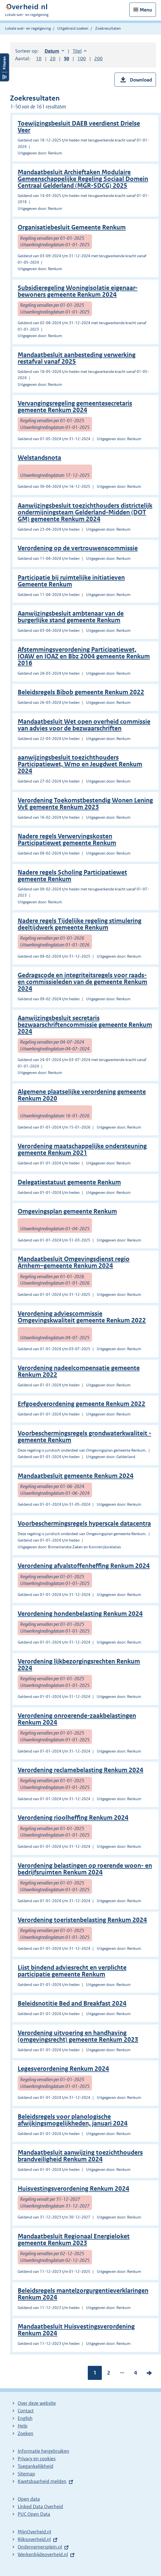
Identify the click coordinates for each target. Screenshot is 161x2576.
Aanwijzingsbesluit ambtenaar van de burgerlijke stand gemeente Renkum (71, 617)
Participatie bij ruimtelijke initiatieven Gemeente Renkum (71, 581)
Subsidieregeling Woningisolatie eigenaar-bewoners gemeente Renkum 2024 (77, 291)
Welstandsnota (39, 457)
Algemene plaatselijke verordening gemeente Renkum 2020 (82, 1095)
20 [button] (53, 58)
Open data (29, 2499)
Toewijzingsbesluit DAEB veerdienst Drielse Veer (79, 127)
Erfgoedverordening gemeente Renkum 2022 (81, 1404)
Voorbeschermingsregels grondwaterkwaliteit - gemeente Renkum (84, 1436)
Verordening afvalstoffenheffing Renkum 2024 (84, 1566)
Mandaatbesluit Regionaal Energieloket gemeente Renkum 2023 (74, 2239)
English (25, 2418)
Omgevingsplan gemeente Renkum (67, 1211)
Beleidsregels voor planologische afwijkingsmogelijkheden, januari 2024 (73, 2120)
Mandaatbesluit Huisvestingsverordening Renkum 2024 (76, 2330)
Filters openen (4, 67)
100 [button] (81, 58)
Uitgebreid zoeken (72, 28)
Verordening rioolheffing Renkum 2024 (73, 1817)
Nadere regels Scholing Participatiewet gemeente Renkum (72, 876)
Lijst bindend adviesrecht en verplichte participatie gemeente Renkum (72, 1971)
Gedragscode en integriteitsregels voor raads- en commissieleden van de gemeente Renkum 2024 (82, 981)
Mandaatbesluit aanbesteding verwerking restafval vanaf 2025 (76, 358)
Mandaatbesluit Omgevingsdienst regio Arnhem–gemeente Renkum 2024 (74, 1262)
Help (22, 2426)
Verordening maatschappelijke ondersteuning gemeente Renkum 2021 (82, 1149)
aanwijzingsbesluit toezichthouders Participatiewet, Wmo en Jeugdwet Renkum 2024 (80, 764)
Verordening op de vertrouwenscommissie (78, 548)
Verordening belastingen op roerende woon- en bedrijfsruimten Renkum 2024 (85, 1869)
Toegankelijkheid (35, 2466)
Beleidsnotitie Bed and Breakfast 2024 (72, 2003)
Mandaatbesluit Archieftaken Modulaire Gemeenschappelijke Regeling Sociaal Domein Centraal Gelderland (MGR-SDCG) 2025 (83, 178)
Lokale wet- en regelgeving (28, 28)
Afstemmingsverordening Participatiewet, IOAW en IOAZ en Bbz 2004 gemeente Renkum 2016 (84, 656)
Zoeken (25, 2433)
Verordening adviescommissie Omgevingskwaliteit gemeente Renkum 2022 (82, 1317)
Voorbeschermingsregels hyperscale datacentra (84, 1523)
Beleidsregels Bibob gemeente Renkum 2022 (81, 692)
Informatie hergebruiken (43, 2451)
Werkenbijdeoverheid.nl (43, 2554)
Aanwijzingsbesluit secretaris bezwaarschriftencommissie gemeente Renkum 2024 (85, 1024)
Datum (54, 51)
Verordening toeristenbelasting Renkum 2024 (82, 1920)
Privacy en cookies (37, 2459)
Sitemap (26, 2474)
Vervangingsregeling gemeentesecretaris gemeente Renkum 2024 (75, 407)
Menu (146, 10)
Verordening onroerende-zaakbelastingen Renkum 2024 (77, 1719)
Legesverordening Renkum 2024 (63, 2069)
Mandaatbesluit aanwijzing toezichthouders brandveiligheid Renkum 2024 (80, 2156)
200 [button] (98, 58)
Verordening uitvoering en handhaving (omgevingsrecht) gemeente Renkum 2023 (78, 2036)
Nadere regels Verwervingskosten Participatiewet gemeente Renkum (67, 839)
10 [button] (39, 58)
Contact (26, 2411)
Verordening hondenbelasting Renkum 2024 (80, 1613)
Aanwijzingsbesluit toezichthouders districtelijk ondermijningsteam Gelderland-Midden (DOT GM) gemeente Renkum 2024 (85, 512)
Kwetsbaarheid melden (42, 2481)
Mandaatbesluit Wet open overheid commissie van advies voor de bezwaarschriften (84, 725)
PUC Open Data (34, 2514)
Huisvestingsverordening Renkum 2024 (73, 2188)
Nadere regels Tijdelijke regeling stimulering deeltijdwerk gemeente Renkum (79, 924)
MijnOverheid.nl (34, 2532)
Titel (80, 51)
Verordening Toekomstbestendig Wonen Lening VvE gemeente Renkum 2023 (85, 804)
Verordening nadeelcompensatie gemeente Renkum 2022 (79, 1371)
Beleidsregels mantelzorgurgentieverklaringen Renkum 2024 (83, 2294)
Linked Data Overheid (40, 2506)
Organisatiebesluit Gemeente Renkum (72, 227)
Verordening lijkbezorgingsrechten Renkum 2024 (79, 1665)
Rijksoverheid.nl (34, 2539)
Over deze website (37, 2403)
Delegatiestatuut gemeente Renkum (69, 1182)
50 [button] (66, 58)
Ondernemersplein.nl (40, 2547)
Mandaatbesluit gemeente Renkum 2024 (76, 1476)
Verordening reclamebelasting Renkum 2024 (80, 1770)
